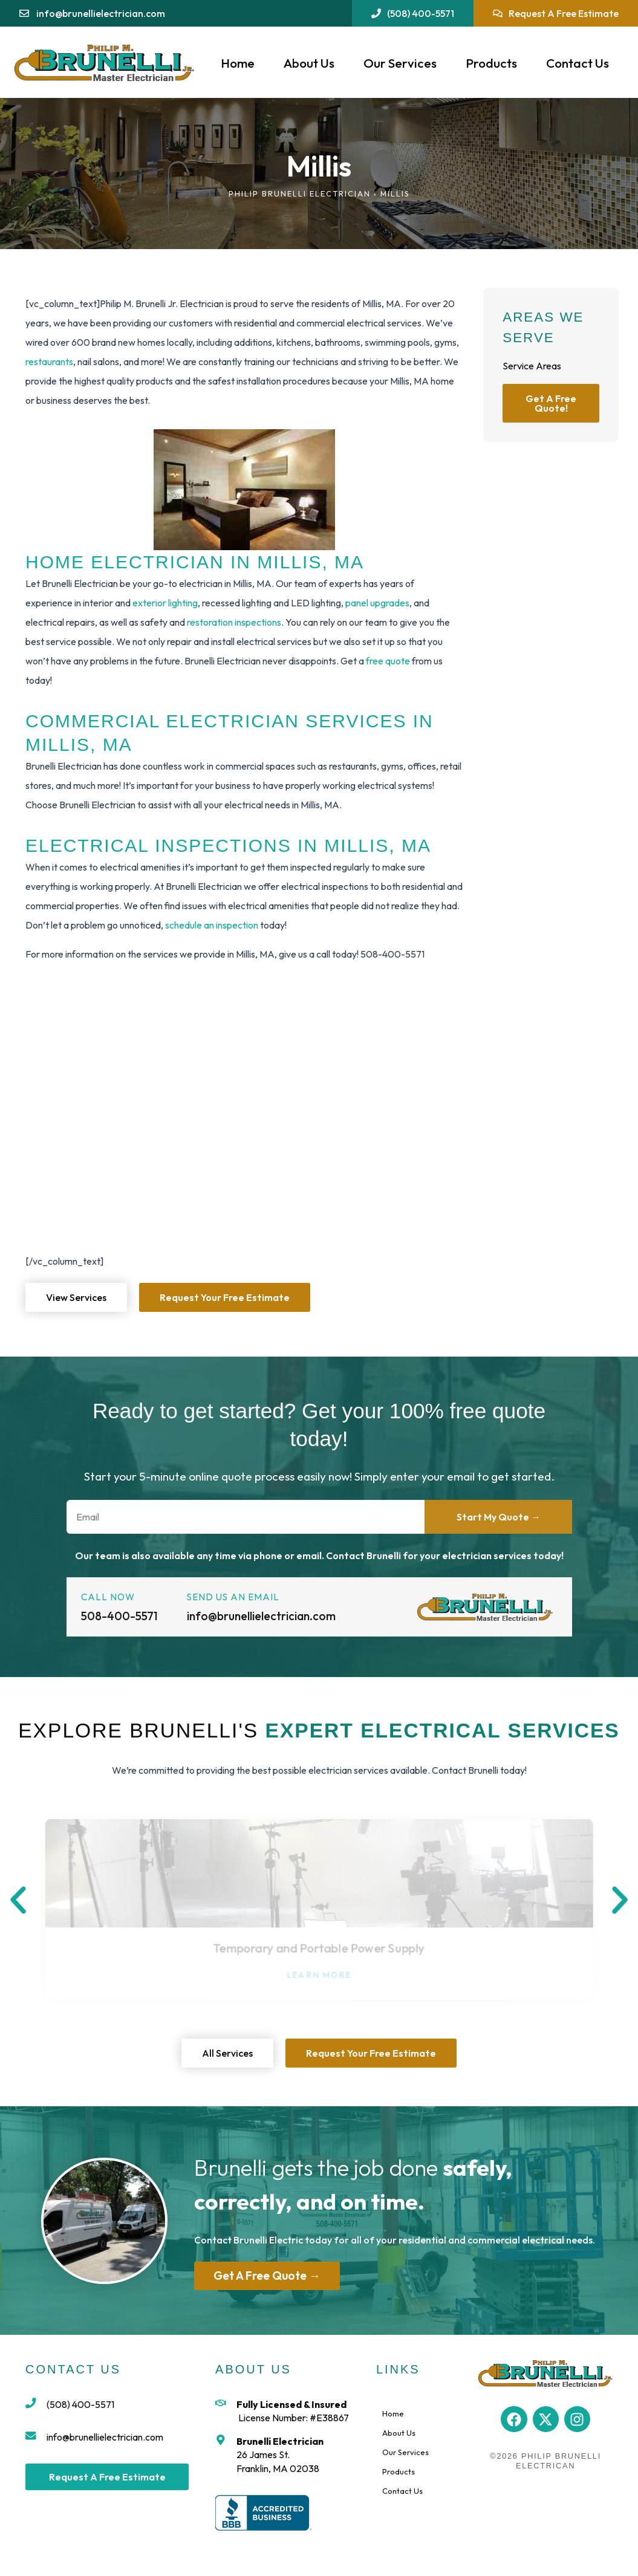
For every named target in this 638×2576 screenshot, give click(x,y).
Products (491, 63)
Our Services (400, 63)
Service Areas (532, 366)
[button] (18, 1900)
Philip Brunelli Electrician (300, 193)
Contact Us (577, 63)
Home (238, 63)
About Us (309, 63)
